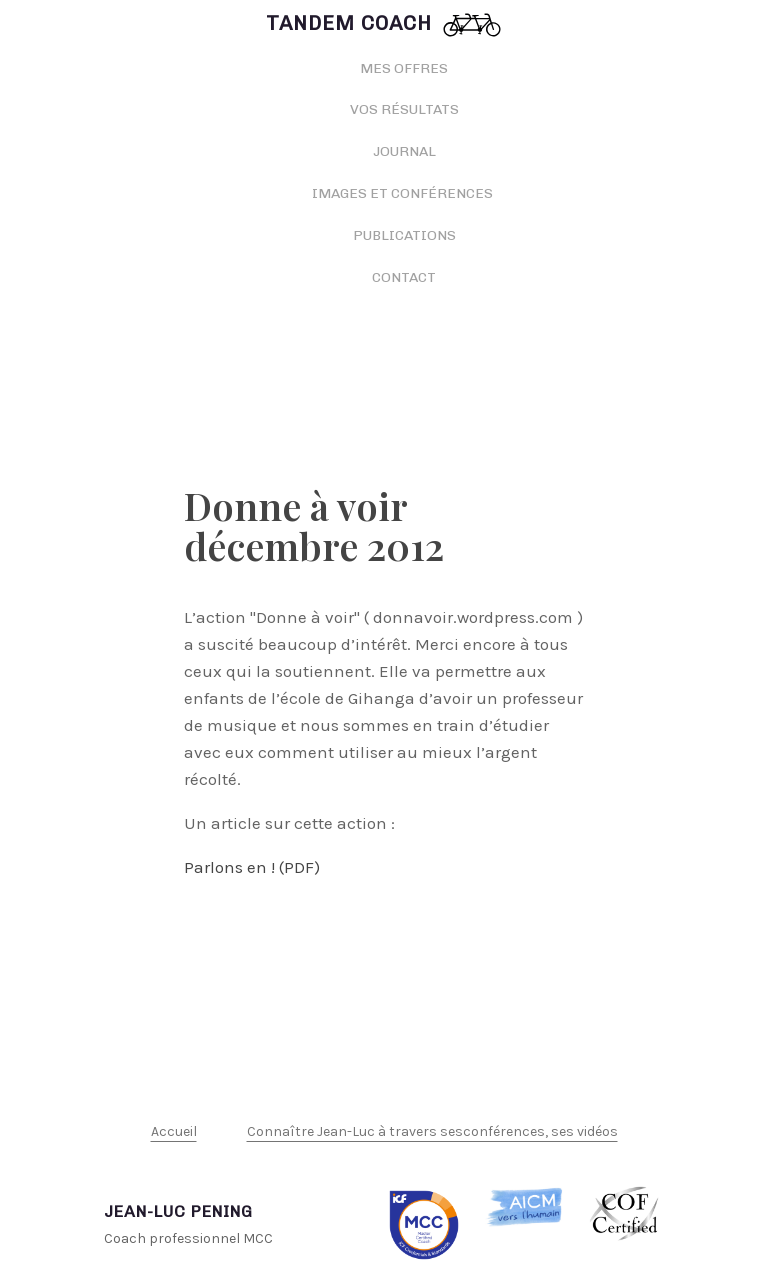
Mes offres (404, 68)
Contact (404, 277)
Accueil (174, 1131)
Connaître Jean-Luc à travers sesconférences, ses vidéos (432, 1131)
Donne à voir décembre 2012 (314, 525)
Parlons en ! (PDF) (252, 867)
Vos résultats (404, 109)
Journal (404, 151)
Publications (404, 235)
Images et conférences (404, 193)
